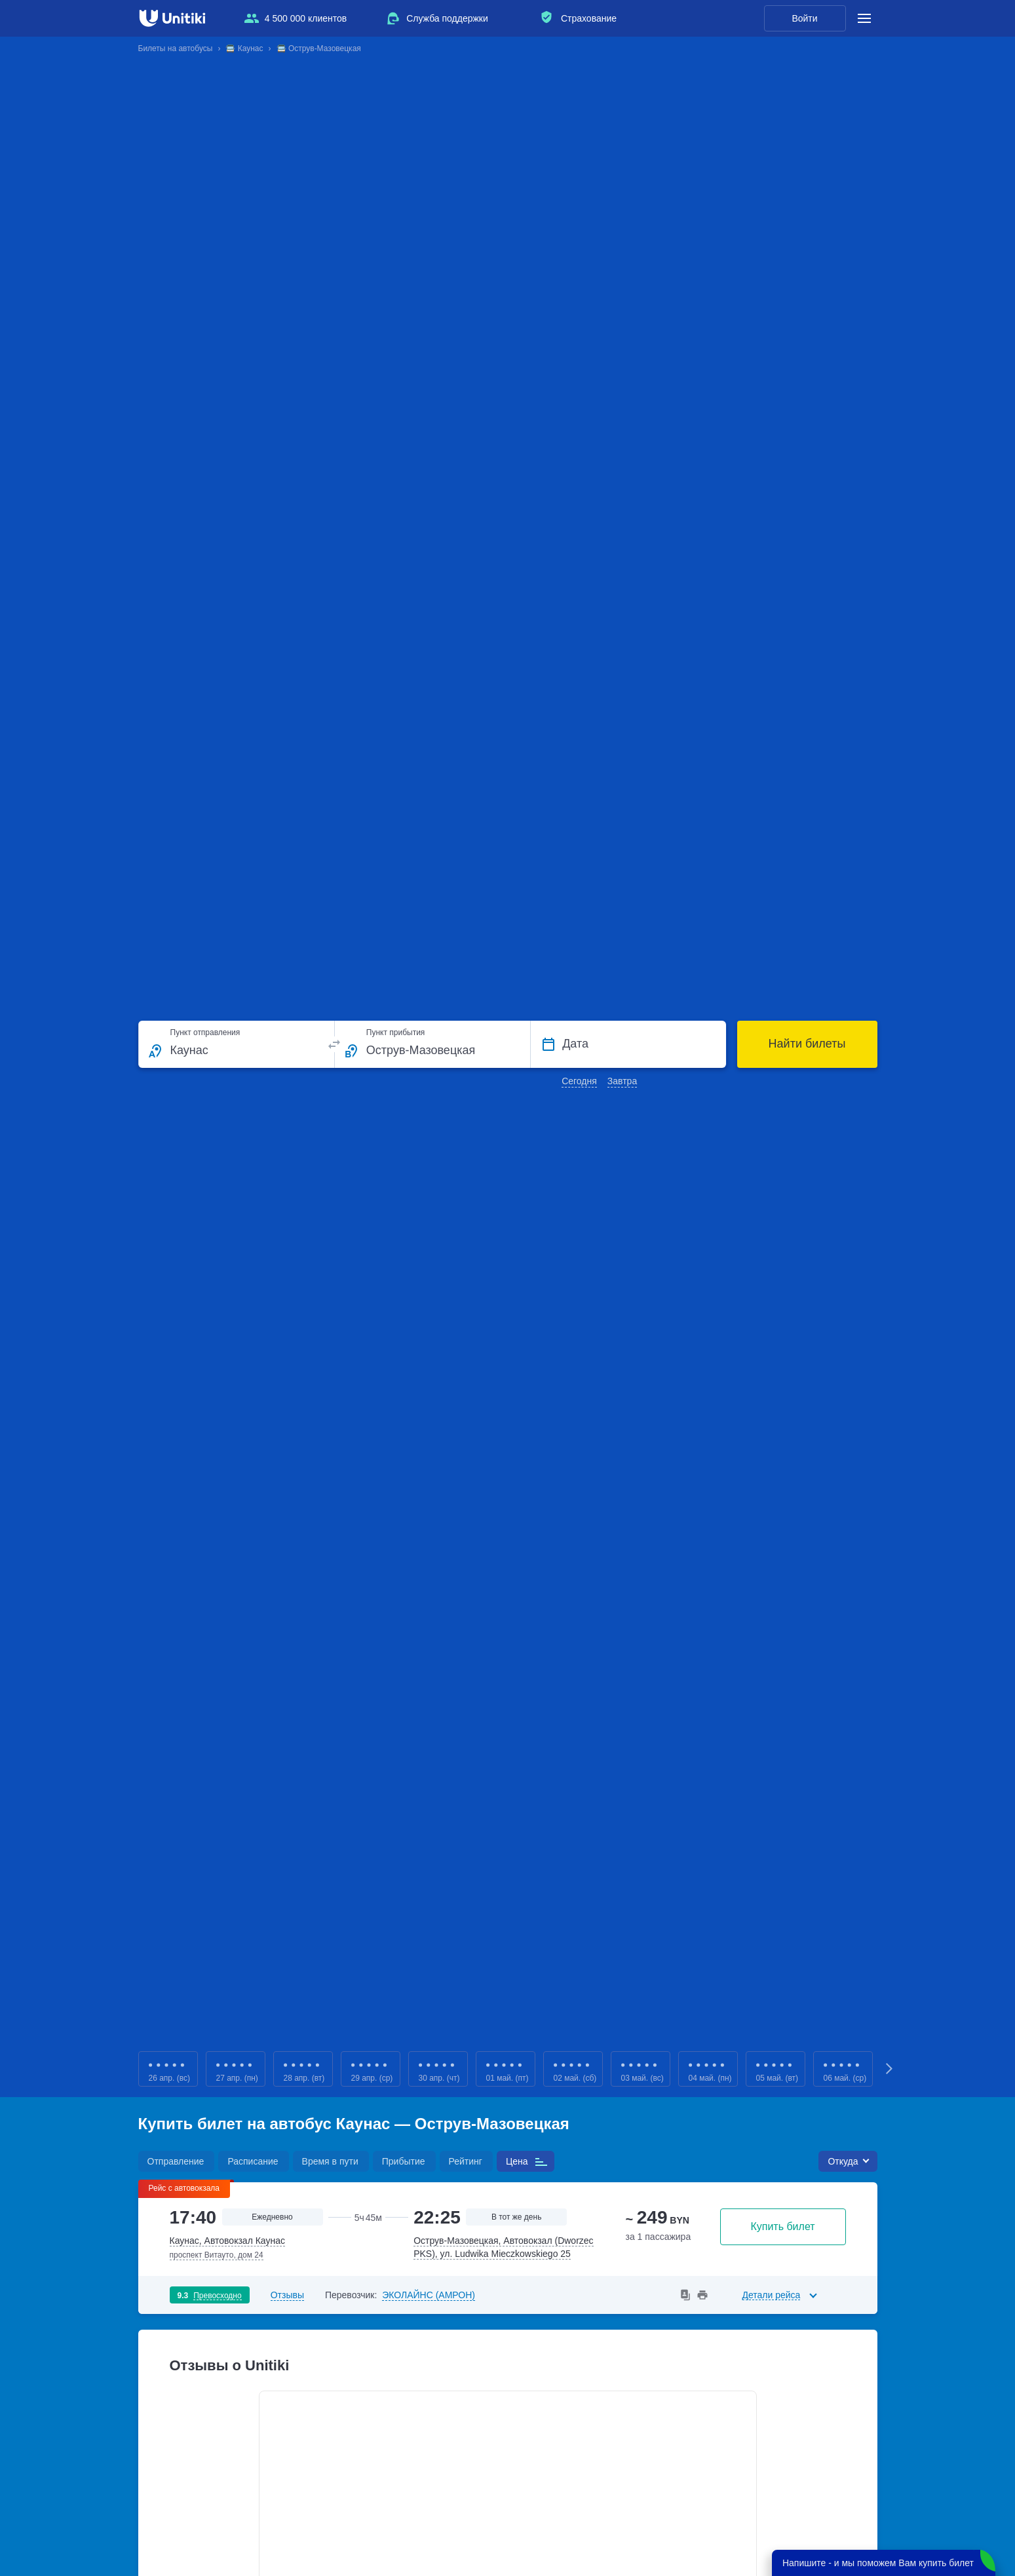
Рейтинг (465, 2161)
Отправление (175, 2161)
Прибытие (403, 2161)
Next (890, 2069)
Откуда (843, 2161)
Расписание (252, 2161)
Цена (517, 2161)
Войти (804, 18)
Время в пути (330, 2161)
